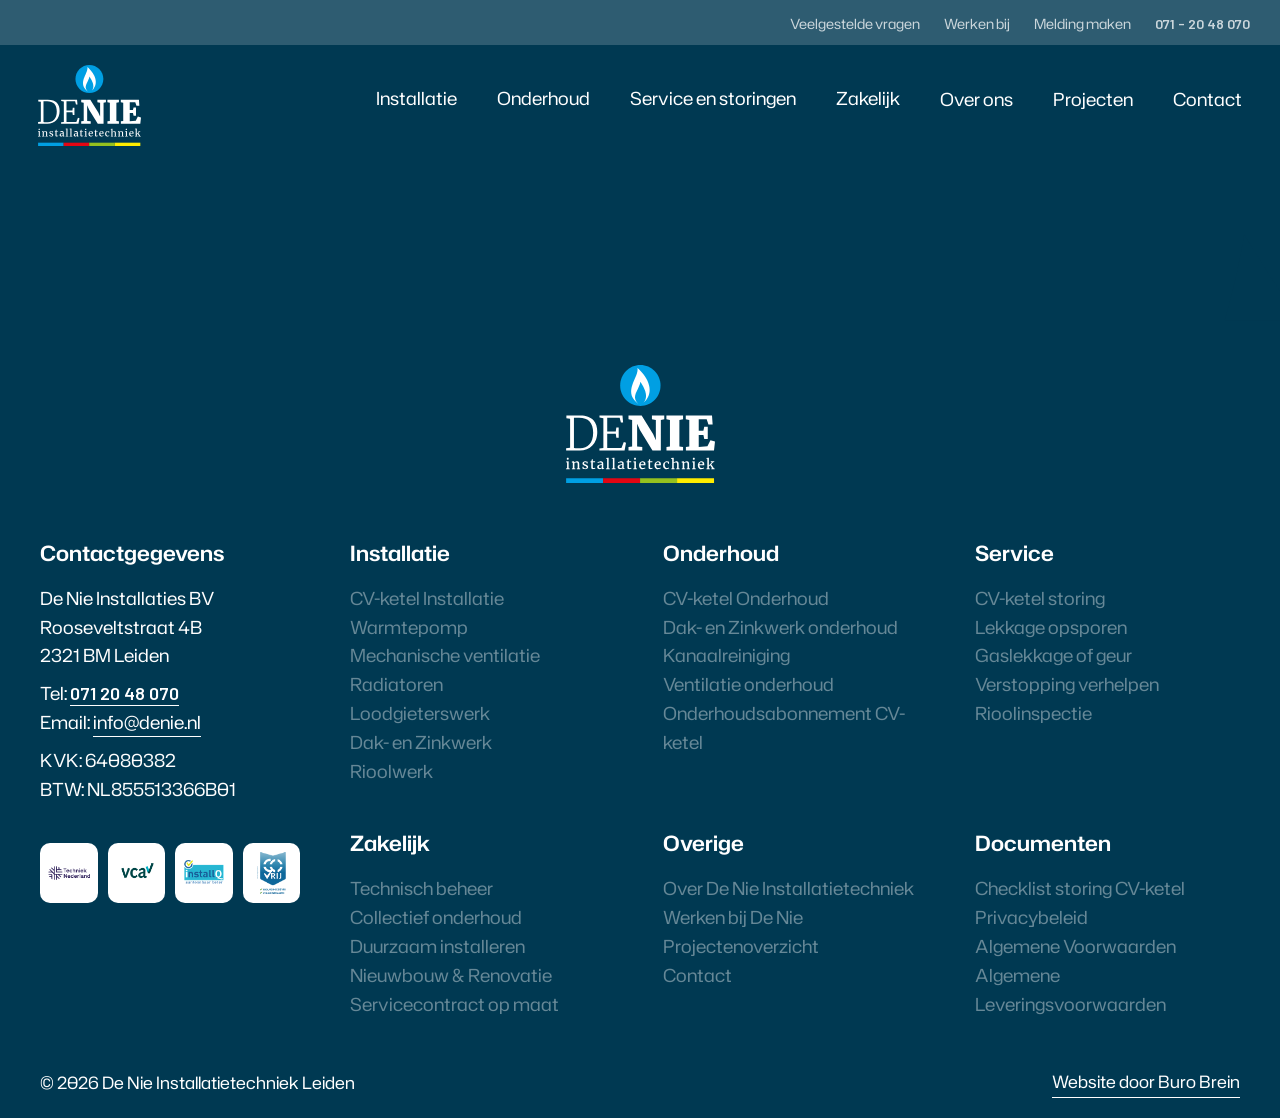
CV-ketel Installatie (427, 598)
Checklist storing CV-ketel (1080, 888)
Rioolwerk (391, 771)
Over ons (976, 99)
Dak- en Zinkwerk (421, 742)
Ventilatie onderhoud (748, 684)
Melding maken (1082, 23)
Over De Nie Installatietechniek (788, 888)
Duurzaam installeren (437, 946)
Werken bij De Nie (733, 917)
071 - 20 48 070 (1202, 23)
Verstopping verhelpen (1067, 684)
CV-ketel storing (1040, 598)
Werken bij (977, 23)
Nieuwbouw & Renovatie (451, 975)
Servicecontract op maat (454, 1004)
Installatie (416, 98)
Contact (1207, 99)
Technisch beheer (421, 888)
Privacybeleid (1031, 917)
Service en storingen (713, 98)
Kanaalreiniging (726, 655)
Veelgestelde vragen (855, 23)
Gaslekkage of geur (1053, 655)
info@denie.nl (147, 722)
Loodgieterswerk (420, 713)
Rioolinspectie (1033, 713)
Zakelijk (868, 98)
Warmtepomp (409, 627)
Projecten (1093, 99)
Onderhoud (543, 98)
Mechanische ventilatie (445, 655)
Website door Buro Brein (1146, 1081)
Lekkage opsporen (1051, 627)
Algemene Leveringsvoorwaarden (1070, 989)
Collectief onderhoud (436, 917)
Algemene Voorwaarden (1075, 946)
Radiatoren (396, 684)
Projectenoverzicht (741, 946)
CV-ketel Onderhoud (746, 598)
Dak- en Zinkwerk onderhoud (780, 627)
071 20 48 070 (124, 693)
